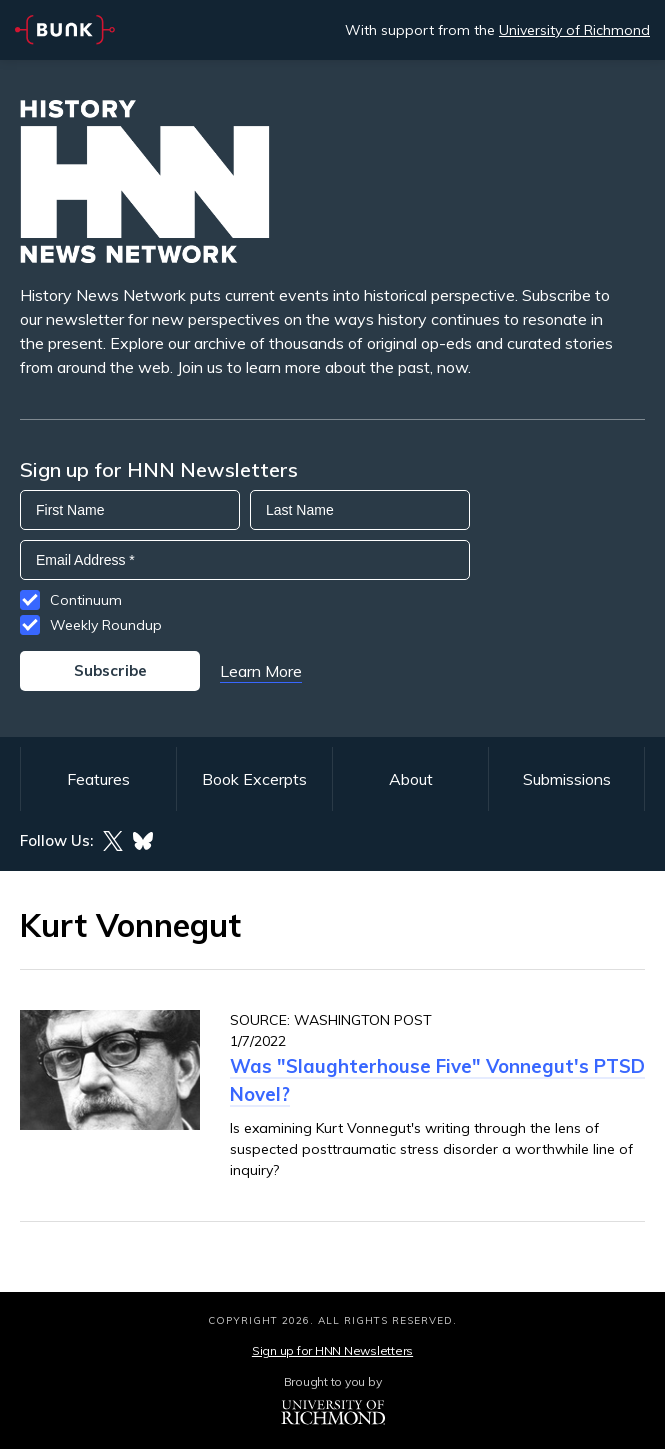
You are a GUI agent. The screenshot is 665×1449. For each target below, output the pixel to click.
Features (98, 779)
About (411, 779)
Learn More (261, 671)
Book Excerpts (254, 779)
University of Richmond (574, 30)
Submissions (567, 779)
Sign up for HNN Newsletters (332, 1350)
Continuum (86, 600)
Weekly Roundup (106, 625)
